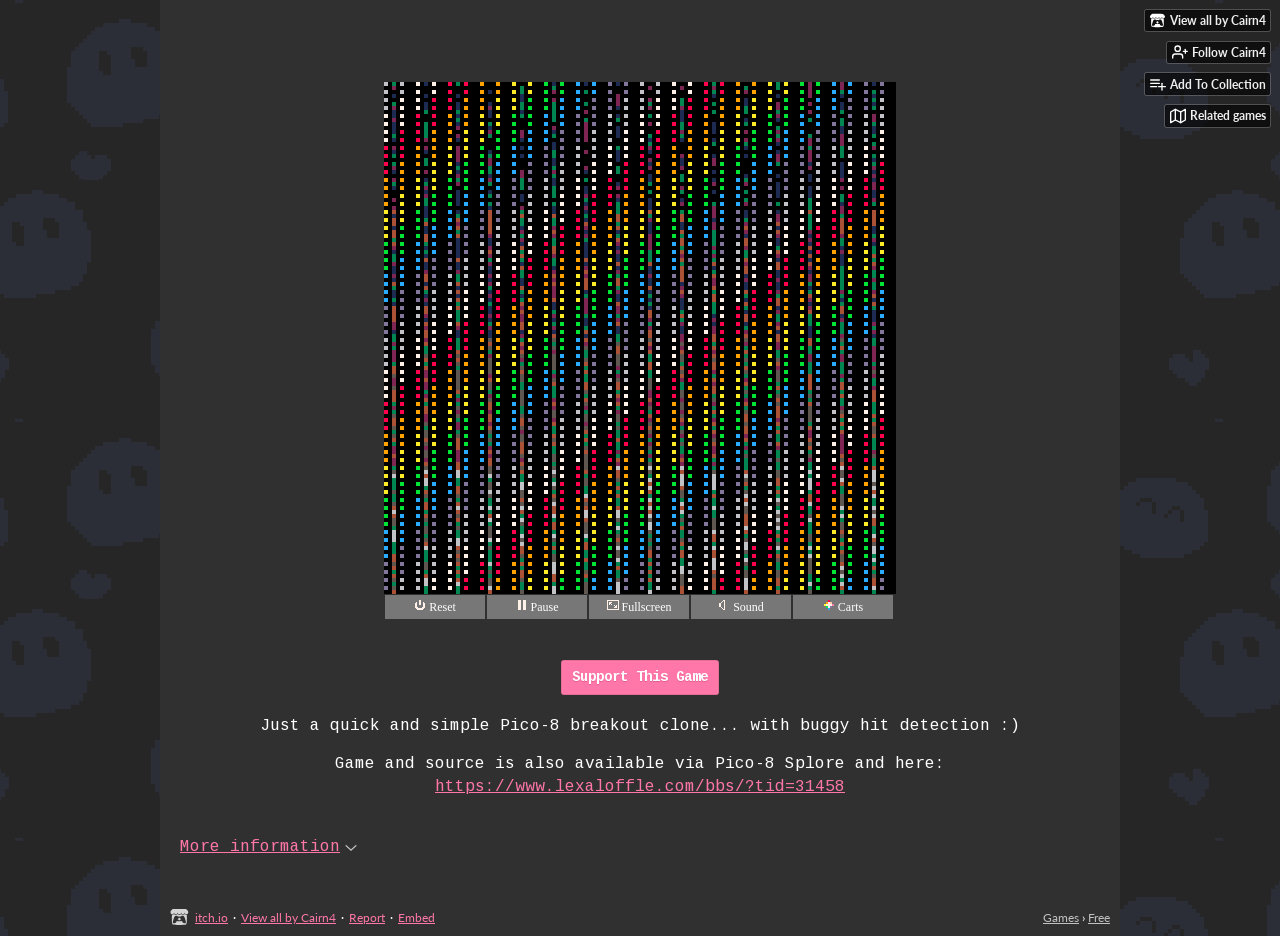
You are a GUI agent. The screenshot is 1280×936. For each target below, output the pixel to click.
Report (367, 917)
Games (1061, 917)
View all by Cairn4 (288, 917)
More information (268, 847)
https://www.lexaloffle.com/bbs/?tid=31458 (640, 787)
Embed (416, 917)
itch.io (211, 917)
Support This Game (640, 677)
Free (1099, 917)
